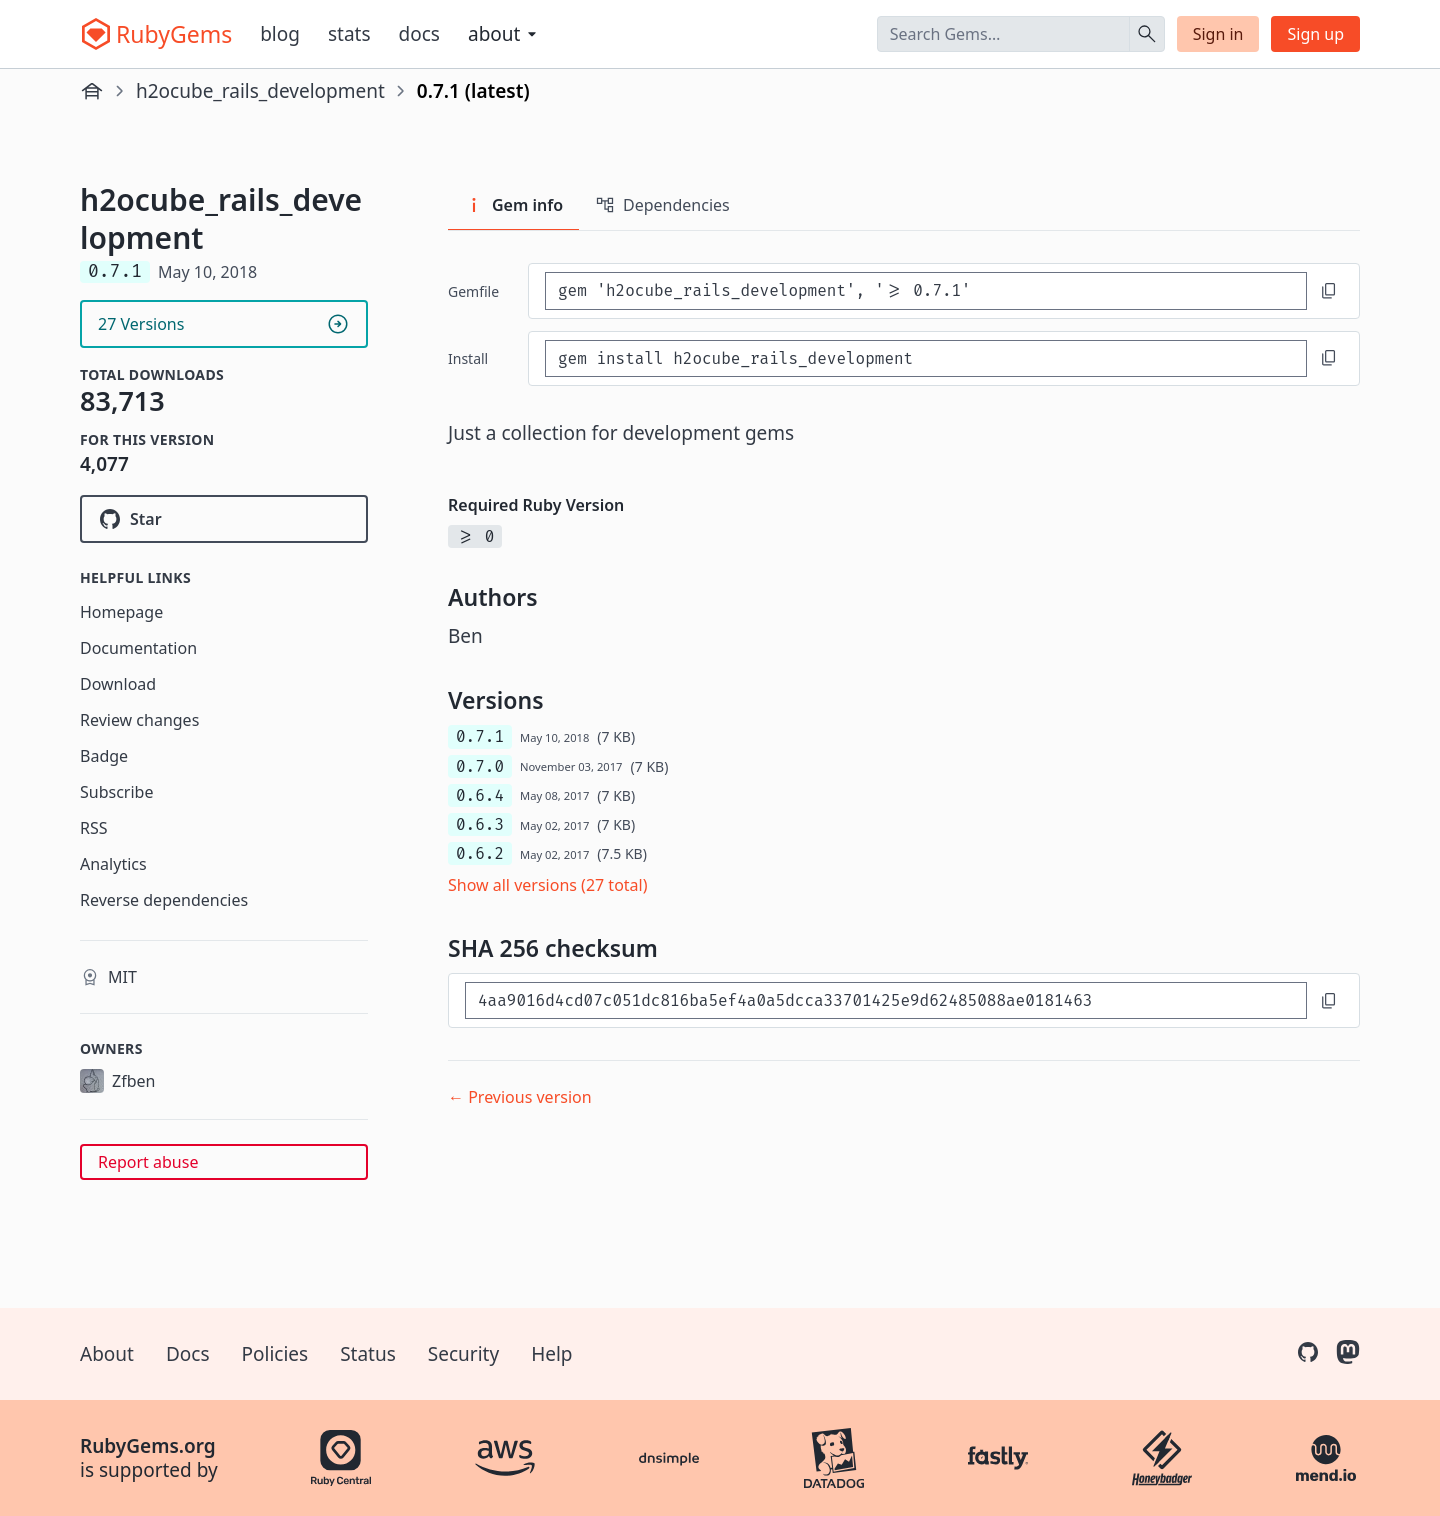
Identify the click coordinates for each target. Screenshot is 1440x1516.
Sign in (1218, 34)
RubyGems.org (148, 1446)
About (107, 1354)
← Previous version (520, 1097)
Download (118, 684)
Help (551, 1354)
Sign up (1315, 34)
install (468, 358)
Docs (419, 34)
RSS (94, 828)
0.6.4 (480, 795)
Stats (349, 34)
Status (368, 1354)
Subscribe (116, 792)
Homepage (121, 612)
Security (463, 1354)
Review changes (139, 720)
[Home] (92, 91)
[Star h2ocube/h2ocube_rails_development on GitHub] (224, 519)
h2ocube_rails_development (260, 91)
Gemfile (473, 291)
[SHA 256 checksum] (886, 1000)
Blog (280, 34)
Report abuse (148, 1162)
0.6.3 (480, 824)
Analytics (113, 864)
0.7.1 (480, 736)
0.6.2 (480, 853)
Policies (275, 1354)
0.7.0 (480, 766)
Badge (104, 756)
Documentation (138, 648)
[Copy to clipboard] (1329, 291)
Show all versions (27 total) (548, 885)
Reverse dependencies (164, 900)
